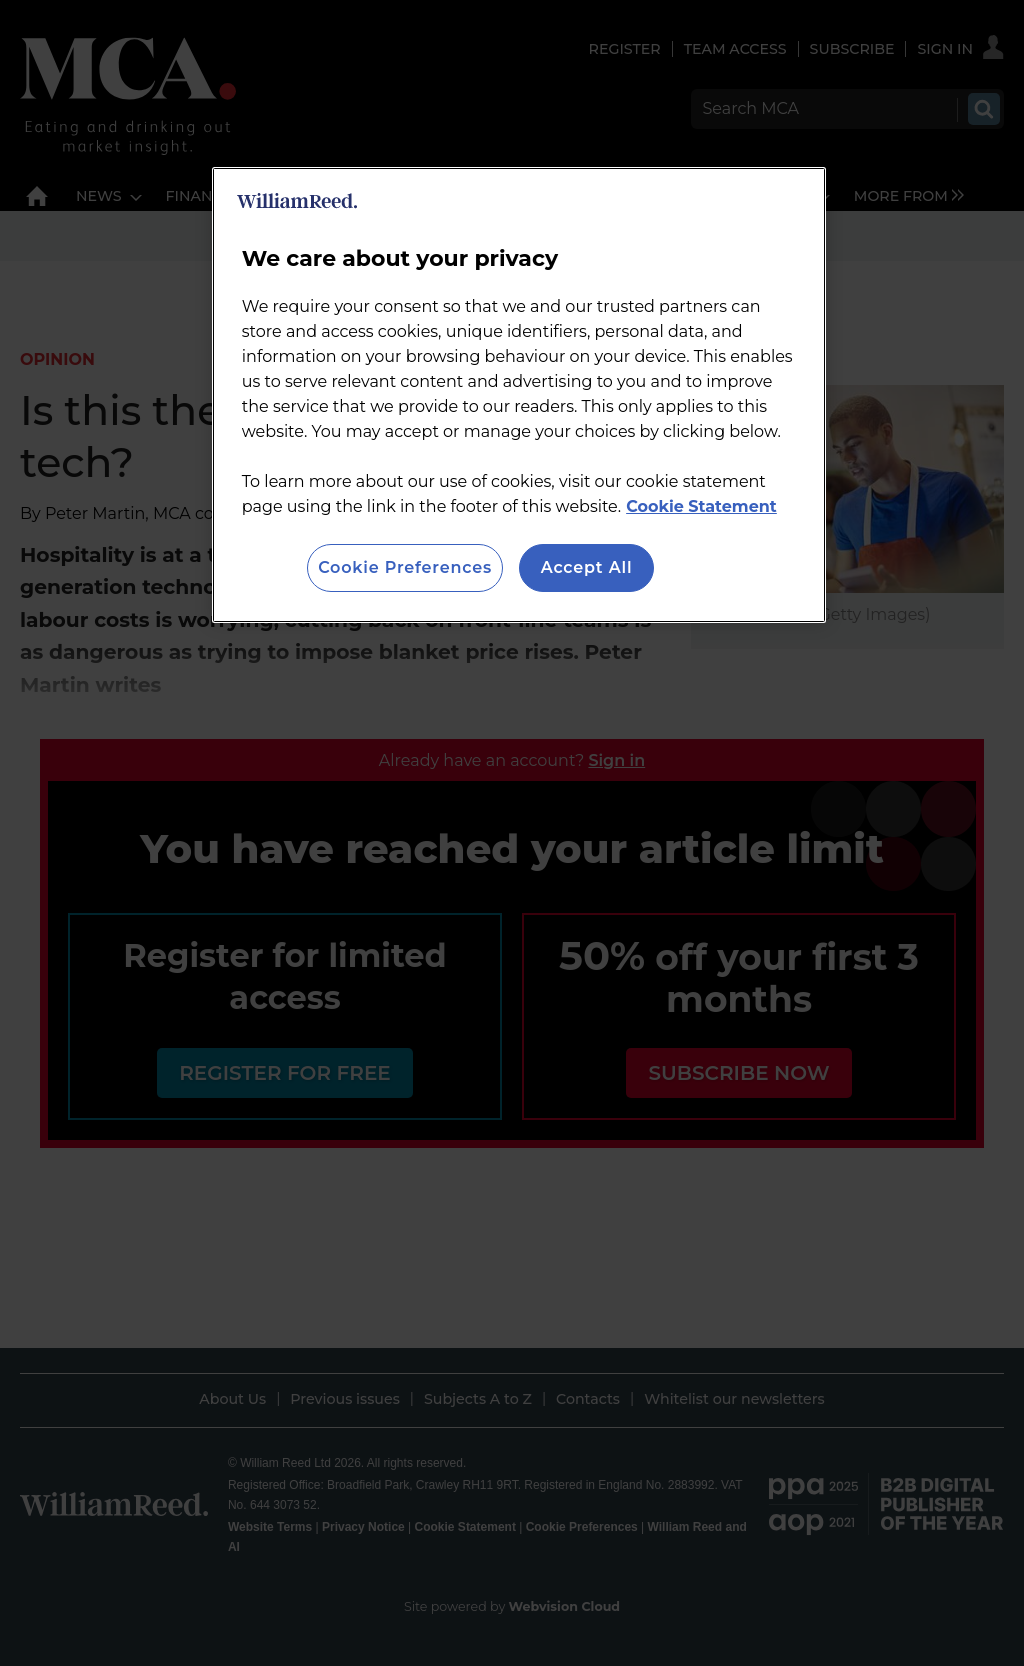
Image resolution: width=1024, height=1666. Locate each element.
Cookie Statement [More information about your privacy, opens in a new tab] (701, 506)
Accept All (587, 567)
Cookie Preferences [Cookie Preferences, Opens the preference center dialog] (405, 567)
